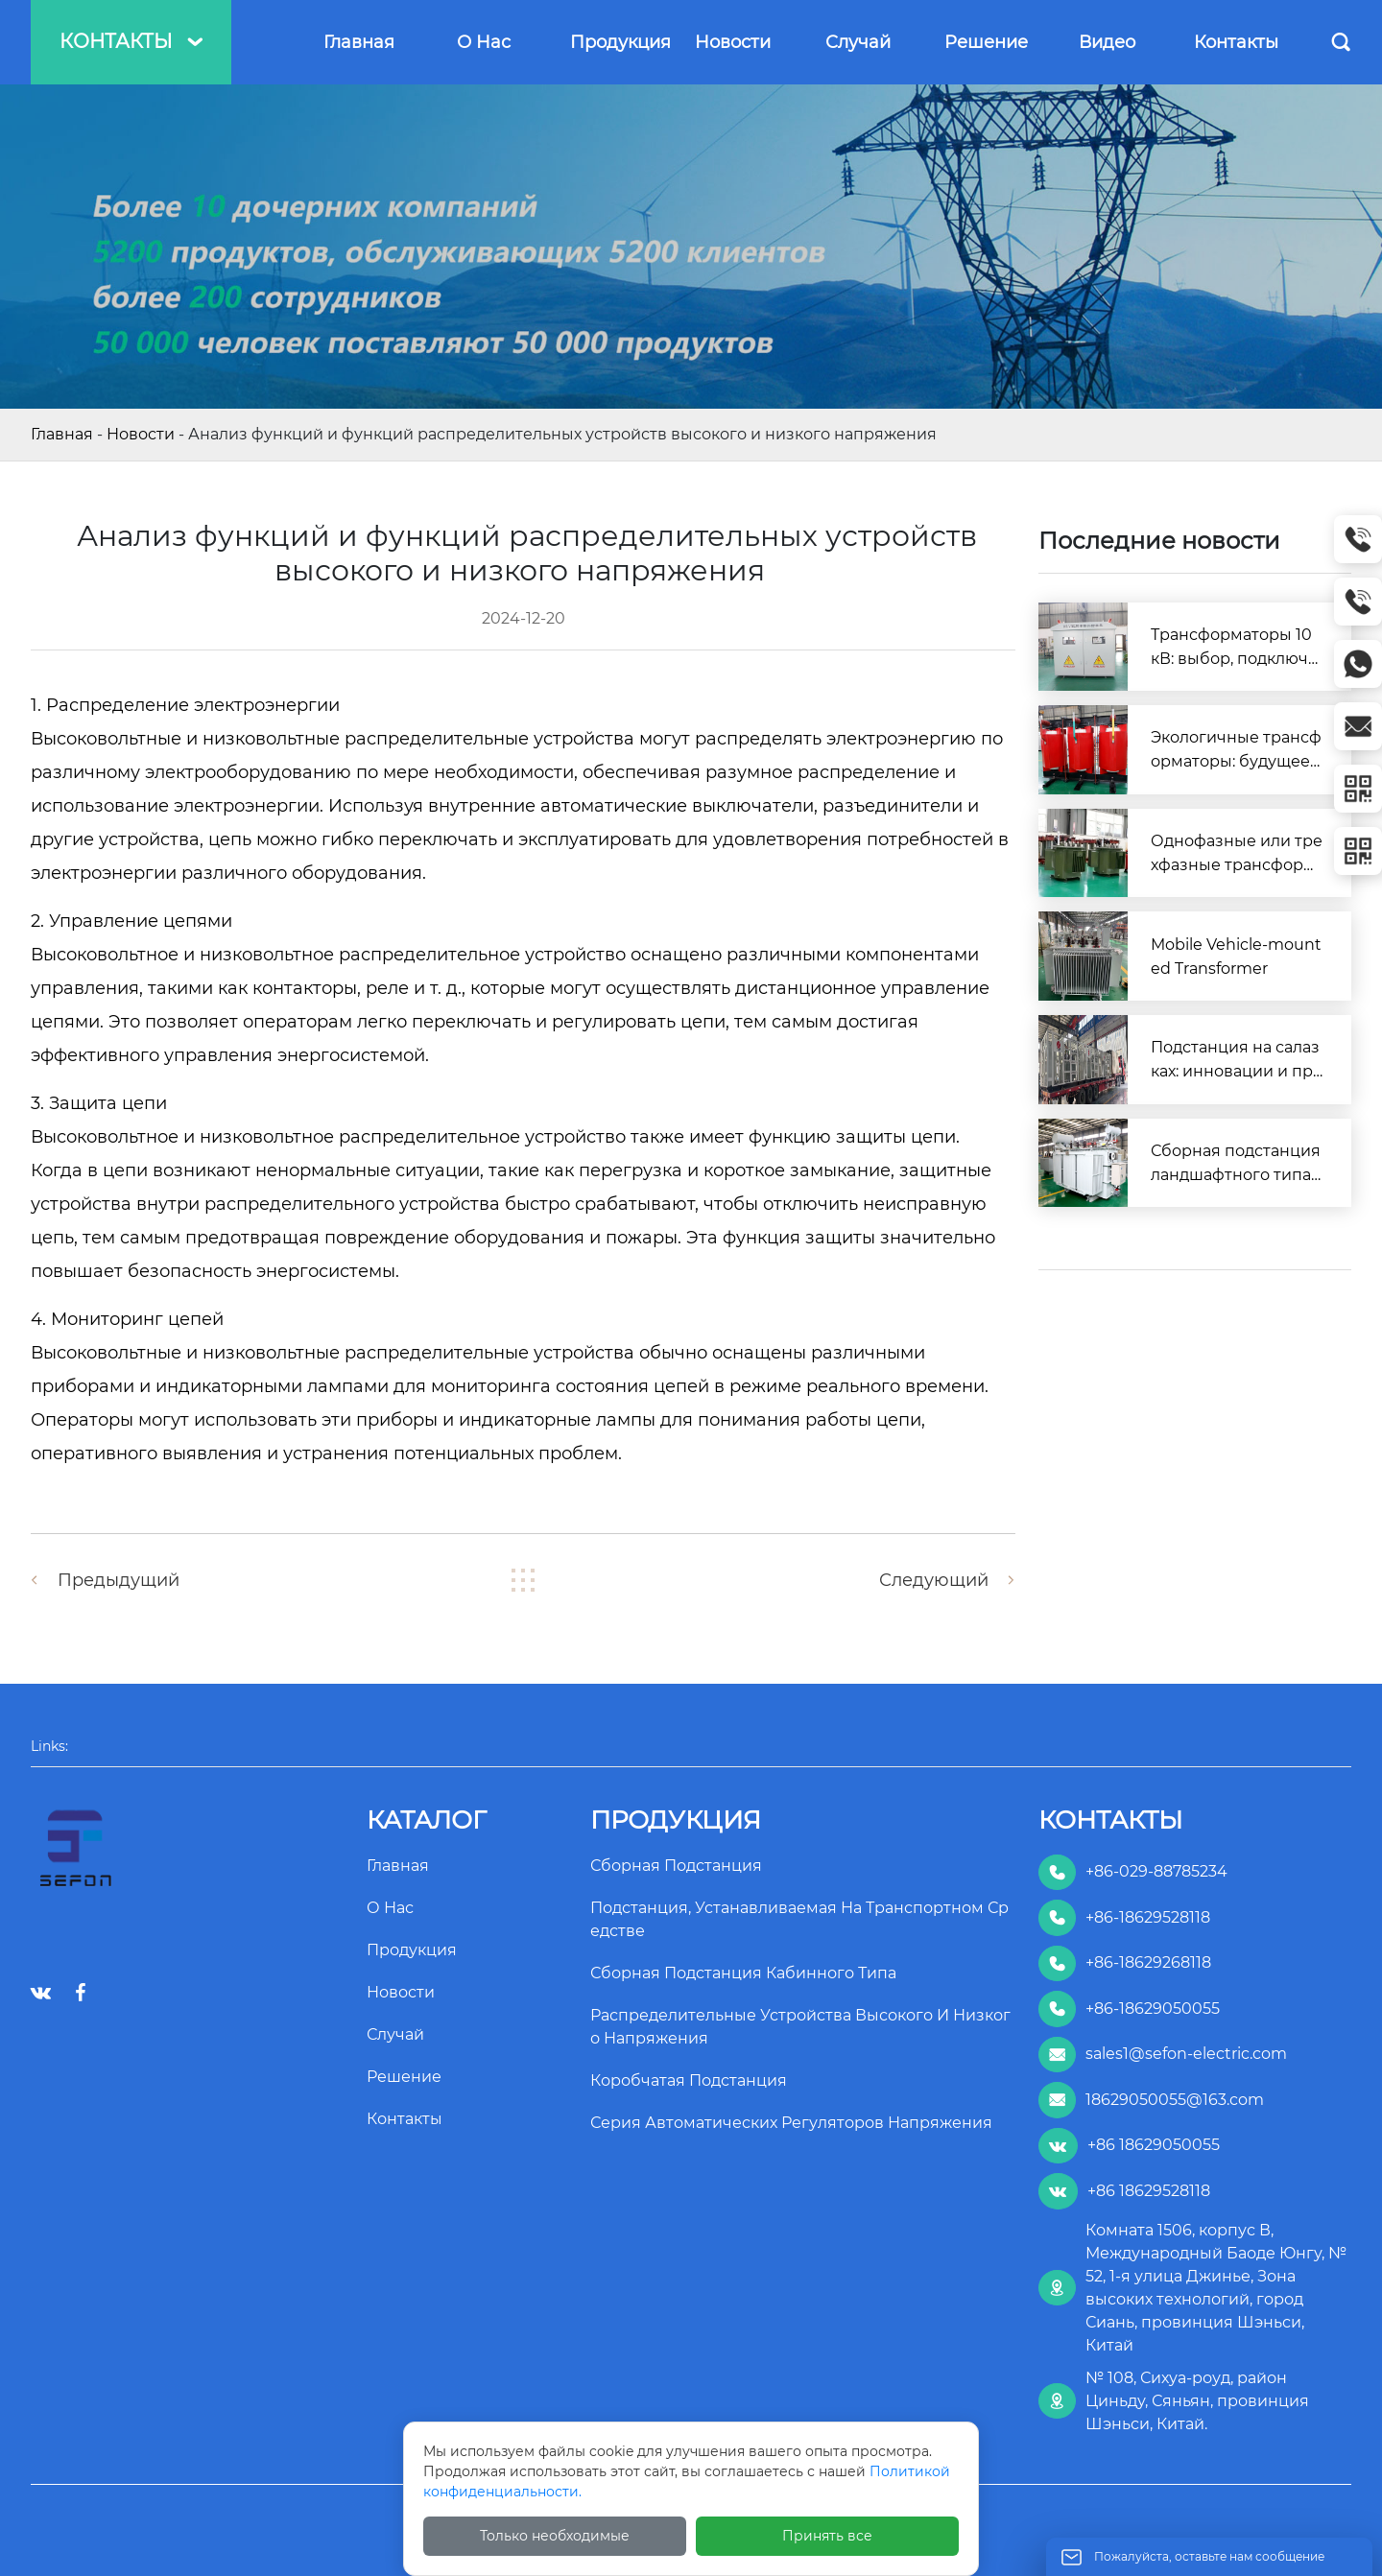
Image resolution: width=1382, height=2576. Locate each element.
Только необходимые (555, 2535)
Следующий (934, 1580)
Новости (141, 434)
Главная (62, 434)
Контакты (131, 41)
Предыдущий (118, 1580)
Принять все (827, 2535)
